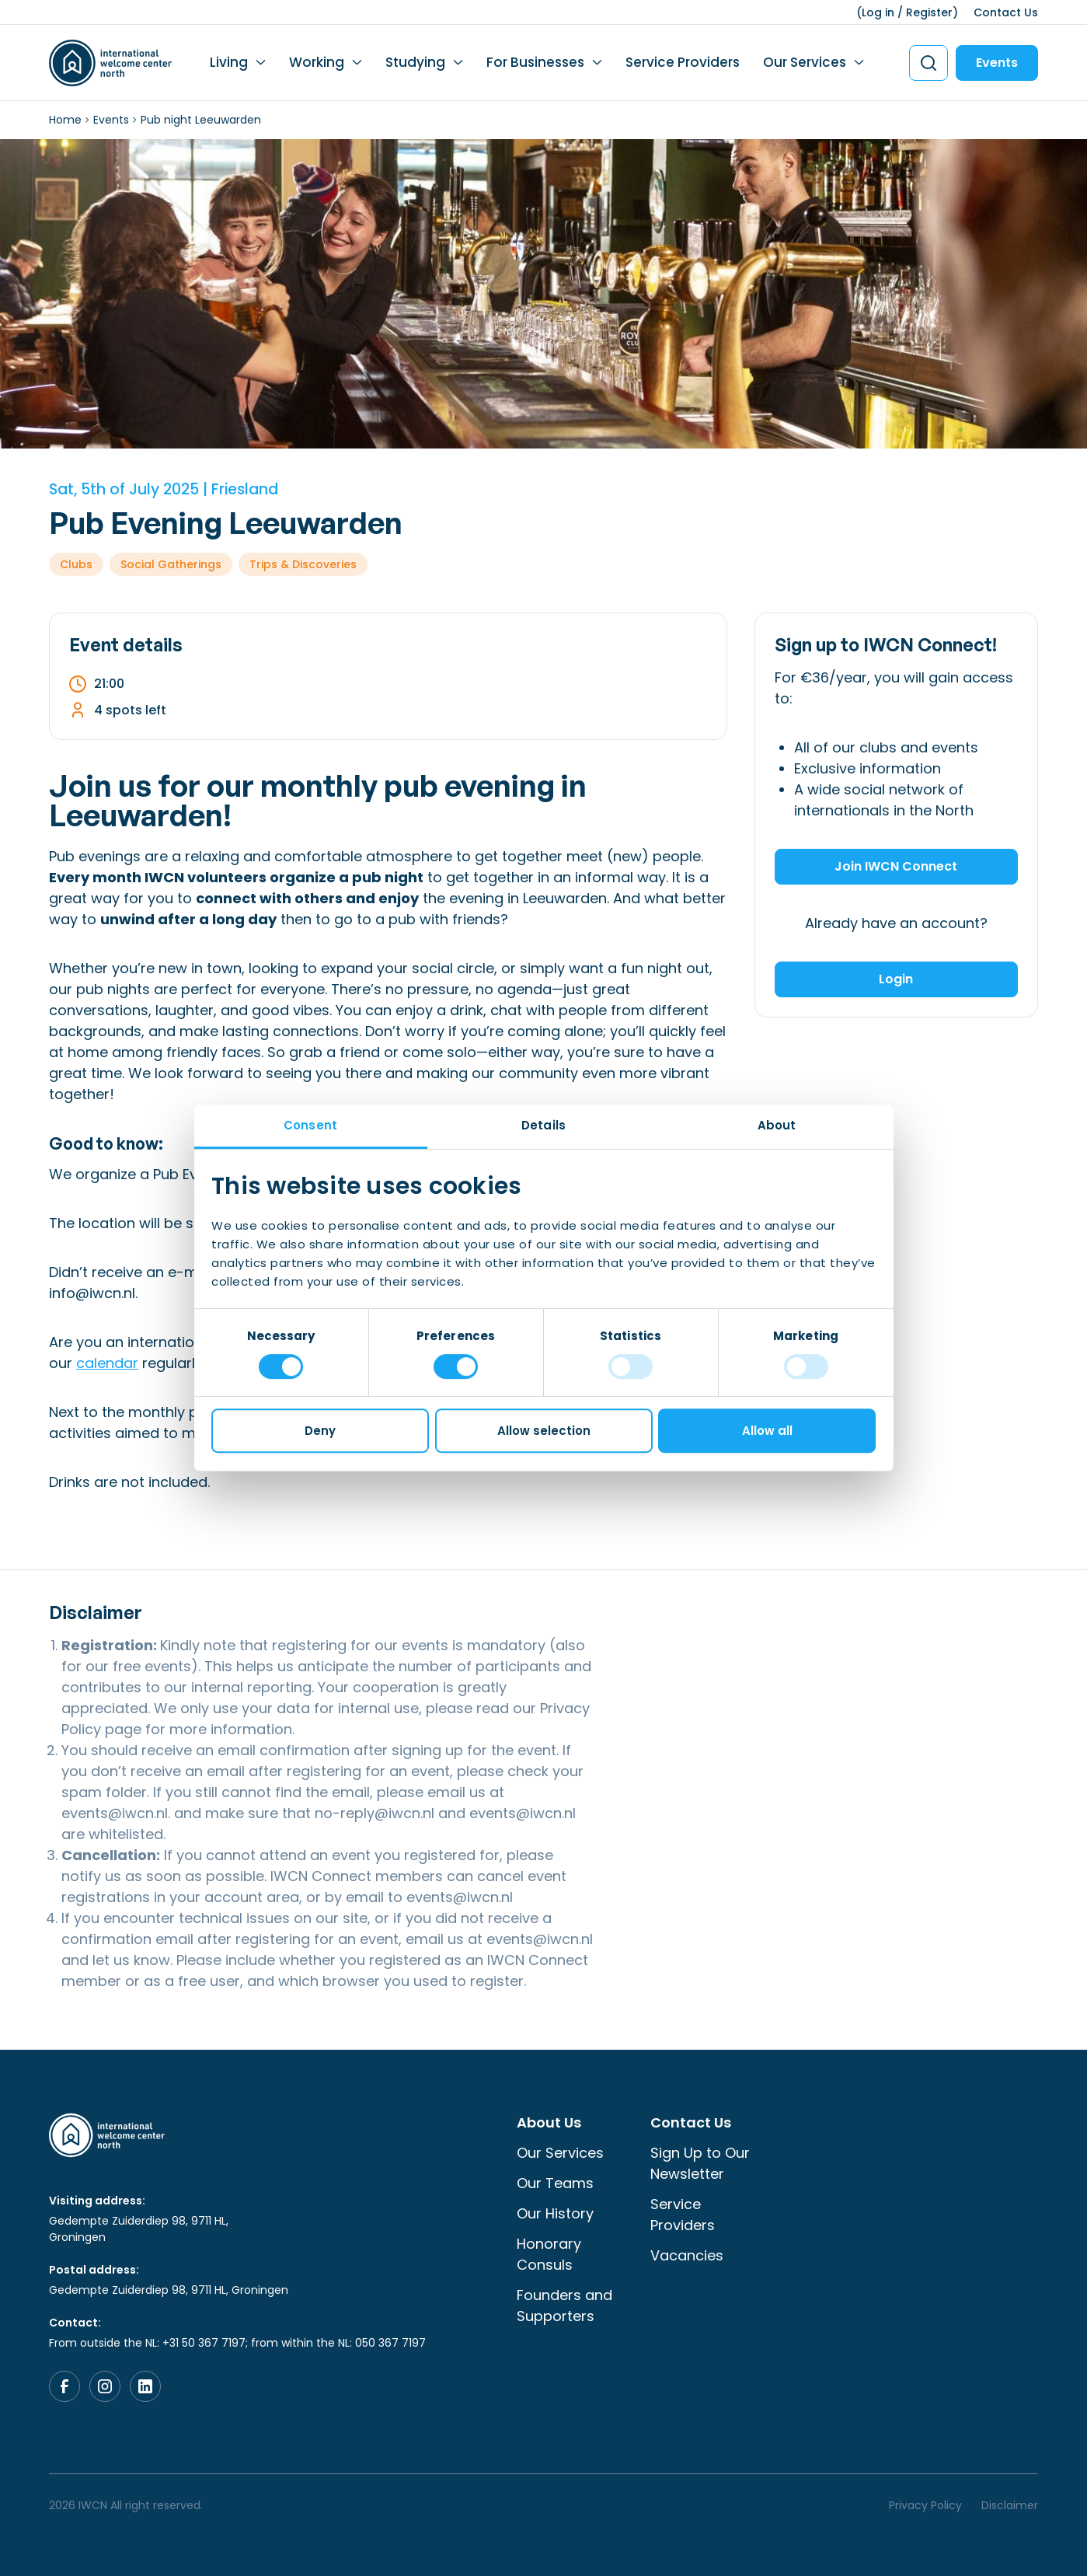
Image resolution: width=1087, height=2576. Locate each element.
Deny (320, 1430)
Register (929, 12)
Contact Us (1006, 12)
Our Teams (555, 2183)
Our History (555, 2213)
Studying (415, 62)
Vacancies (686, 2255)
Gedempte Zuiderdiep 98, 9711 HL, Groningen (138, 2229)
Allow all (767, 1430)
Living (229, 62)
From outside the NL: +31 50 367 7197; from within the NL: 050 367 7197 (237, 2343)
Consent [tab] (310, 1125)
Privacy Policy (925, 2505)
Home (65, 119)
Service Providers (682, 62)
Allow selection (544, 1430)
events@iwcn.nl (114, 1813)
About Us (549, 2122)
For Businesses (535, 62)
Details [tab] (543, 1125)
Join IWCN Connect (895, 866)
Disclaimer (1009, 2505)
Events (997, 63)
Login (896, 979)
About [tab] (777, 1125)
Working (316, 62)
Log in (878, 12)
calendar (107, 1363)
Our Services (804, 62)
